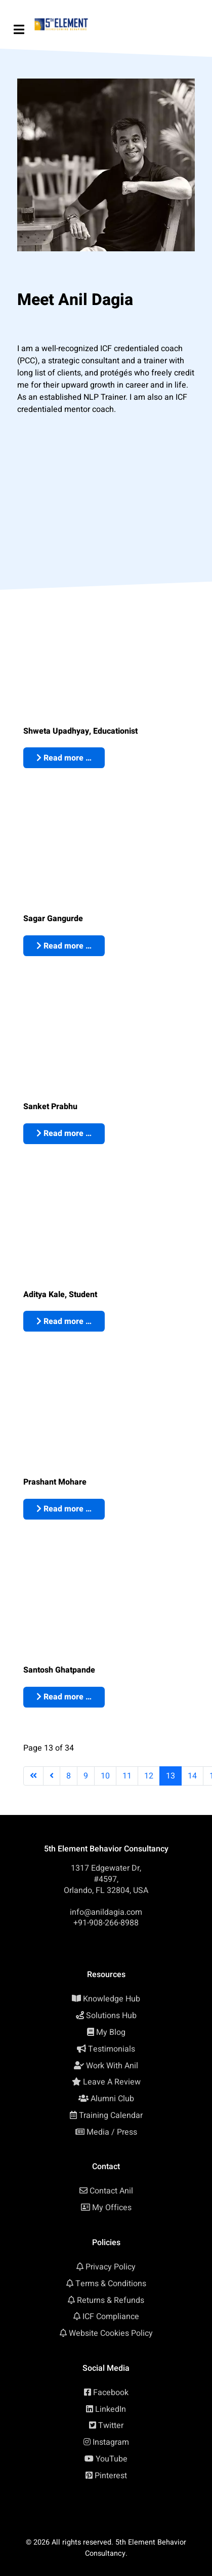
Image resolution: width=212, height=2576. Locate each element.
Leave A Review (112, 2082)
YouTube (112, 2459)
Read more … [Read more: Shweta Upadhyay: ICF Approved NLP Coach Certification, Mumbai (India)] (64, 758)
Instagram (111, 2442)
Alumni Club (112, 2099)
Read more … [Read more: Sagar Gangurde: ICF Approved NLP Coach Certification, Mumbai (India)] (64, 946)
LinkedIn (110, 2409)
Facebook (111, 2392)
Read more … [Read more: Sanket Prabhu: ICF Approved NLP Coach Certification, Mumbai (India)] (64, 1133)
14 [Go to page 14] (192, 1776)
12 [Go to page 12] (148, 1776)
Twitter (110, 2425)
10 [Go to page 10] (105, 1776)
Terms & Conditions (110, 2284)
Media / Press (112, 2132)
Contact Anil (111, 2191)
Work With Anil (112, 2066)
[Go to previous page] (51, 1776)
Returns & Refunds (110, 2300)
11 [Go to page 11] (127, 1776)
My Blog (110, 2032)
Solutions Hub (111, 2016)
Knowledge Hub (111, 1999)
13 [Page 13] (170, 1776)
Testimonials (111, 2049)
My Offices (112, 2208)
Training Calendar (111, 2115)
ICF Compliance (110, 2316)
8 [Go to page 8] (68, 1776)
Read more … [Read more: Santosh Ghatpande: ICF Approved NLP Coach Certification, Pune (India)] (64, 1697)
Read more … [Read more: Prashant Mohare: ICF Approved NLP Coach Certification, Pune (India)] (64, 1509)
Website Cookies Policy (111, 2333)
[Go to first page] (33, 1776)
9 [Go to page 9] (85, 1776)
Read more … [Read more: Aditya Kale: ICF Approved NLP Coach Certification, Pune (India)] (64, 1321)
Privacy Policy (111, 2267)
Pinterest (111, 2476)
